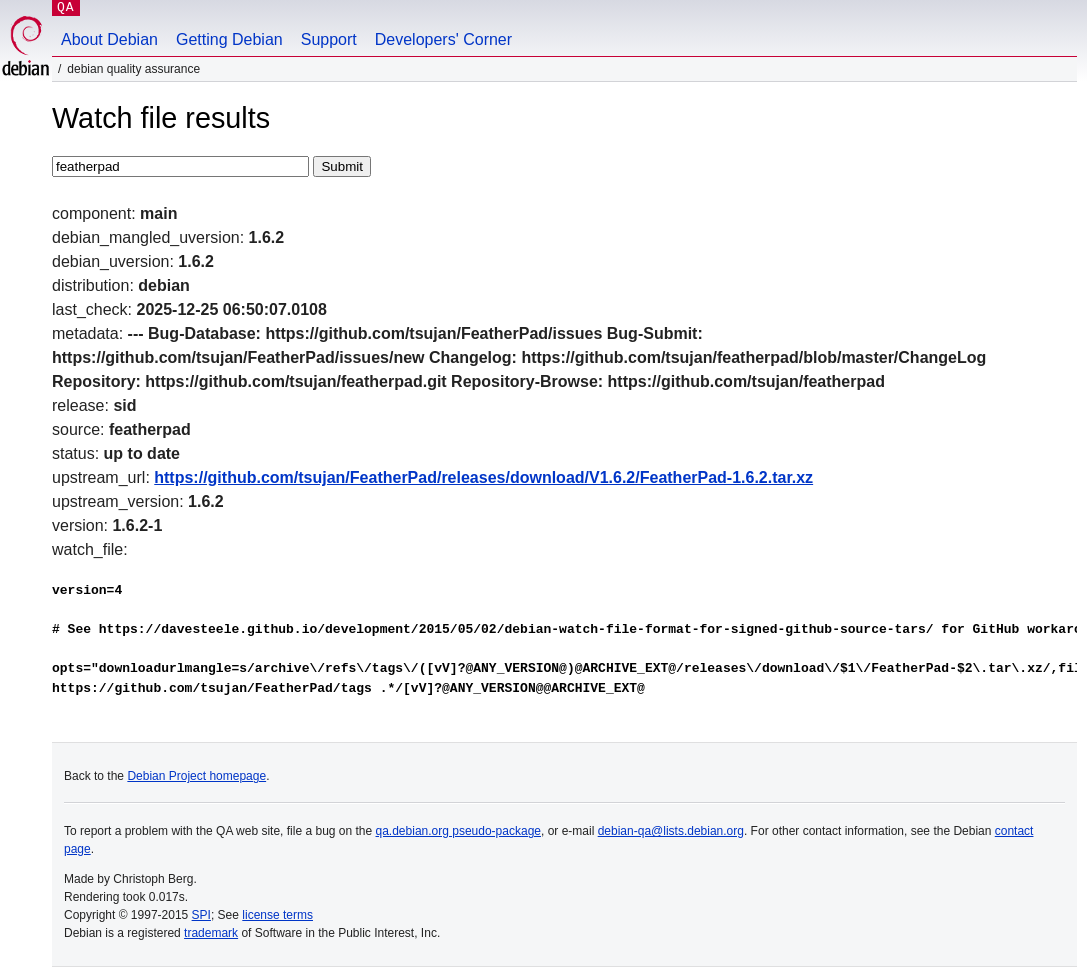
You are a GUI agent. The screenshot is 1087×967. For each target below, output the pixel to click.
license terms (277, 915)
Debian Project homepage (196, 776)
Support (329, 39)
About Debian (109, 39)
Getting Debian (229, 39)
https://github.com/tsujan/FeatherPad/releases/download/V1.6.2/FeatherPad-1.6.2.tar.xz (483, 477)
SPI (201, 915)
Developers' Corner (443, 39)
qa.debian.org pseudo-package (458, 831)
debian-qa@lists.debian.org (671, 831)
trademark (211, 933)
